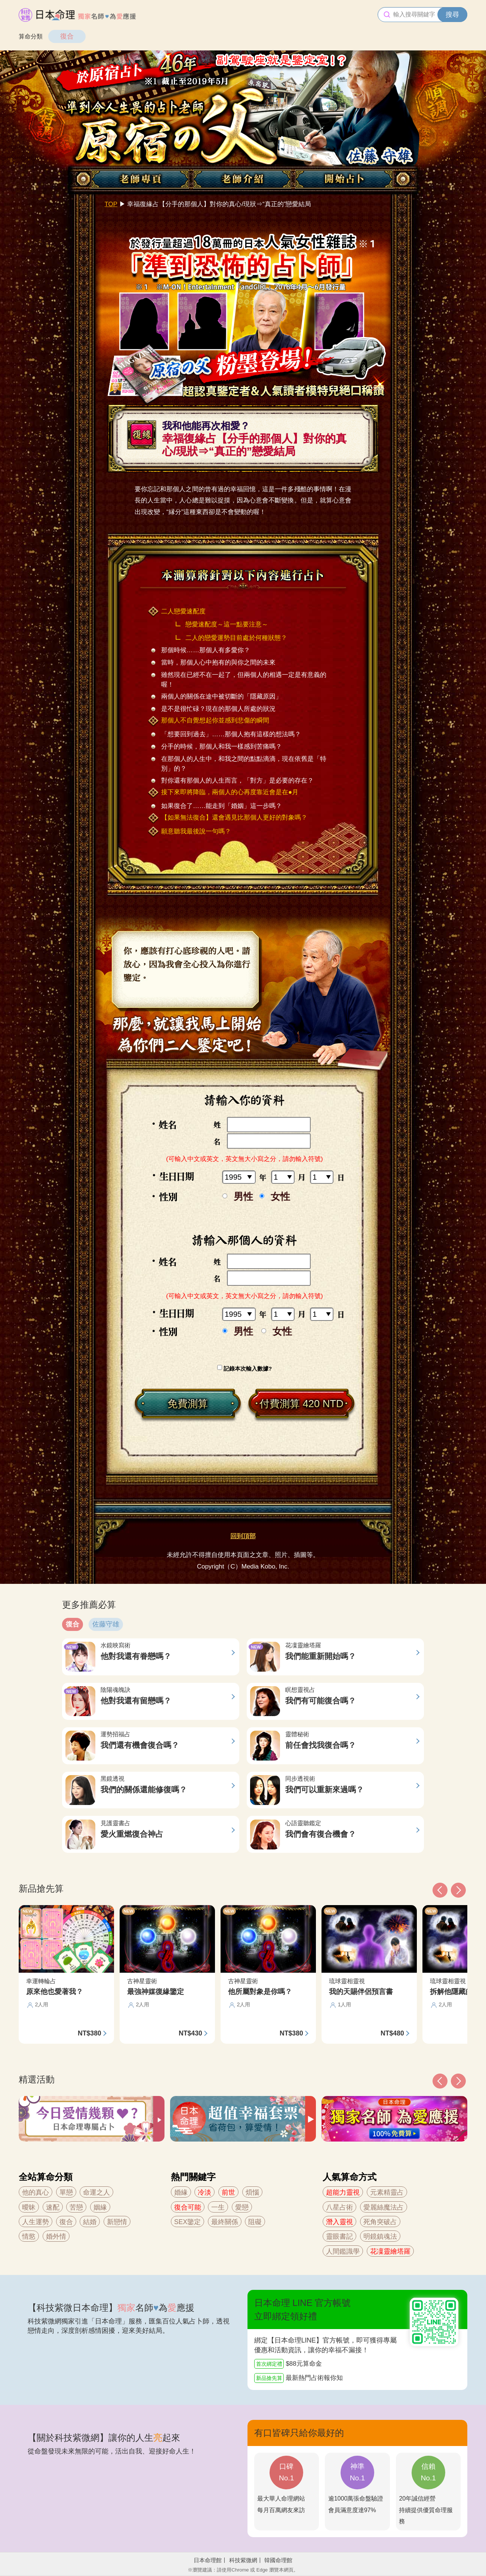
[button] (440, 2081)
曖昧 (29, 2207)
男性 (243, 1196)
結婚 (89, 2222)
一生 (218, 2207)
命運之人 (96, 2192)
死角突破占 (380, 2222)
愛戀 (242, 2207)
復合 (67, 36)
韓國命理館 (278, 2560)
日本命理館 (208, 2560)
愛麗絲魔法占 (383, 2207)
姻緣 (100, 2207)
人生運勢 (35, 2222)
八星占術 (339, 2207)
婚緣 (181, 2192)
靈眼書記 (339, 2236)
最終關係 (224, 2222)
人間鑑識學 (343, 2251)
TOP (111, 204)
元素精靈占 (387, 2192)
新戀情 (117, 2222)
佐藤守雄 (105, 1624)
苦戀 (76, 2207)
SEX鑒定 (187, 2222)
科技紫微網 (243, 2560)
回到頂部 (243, 1536)
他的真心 (35, 2192)
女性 (280, 1196)
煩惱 (252, 2192)
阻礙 (255, 2222)
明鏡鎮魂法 (380, 2236)
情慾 (29, 2236)
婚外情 (56, 2236)
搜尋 (452, 14)
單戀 (66, 2192)
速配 (52, 2207)
